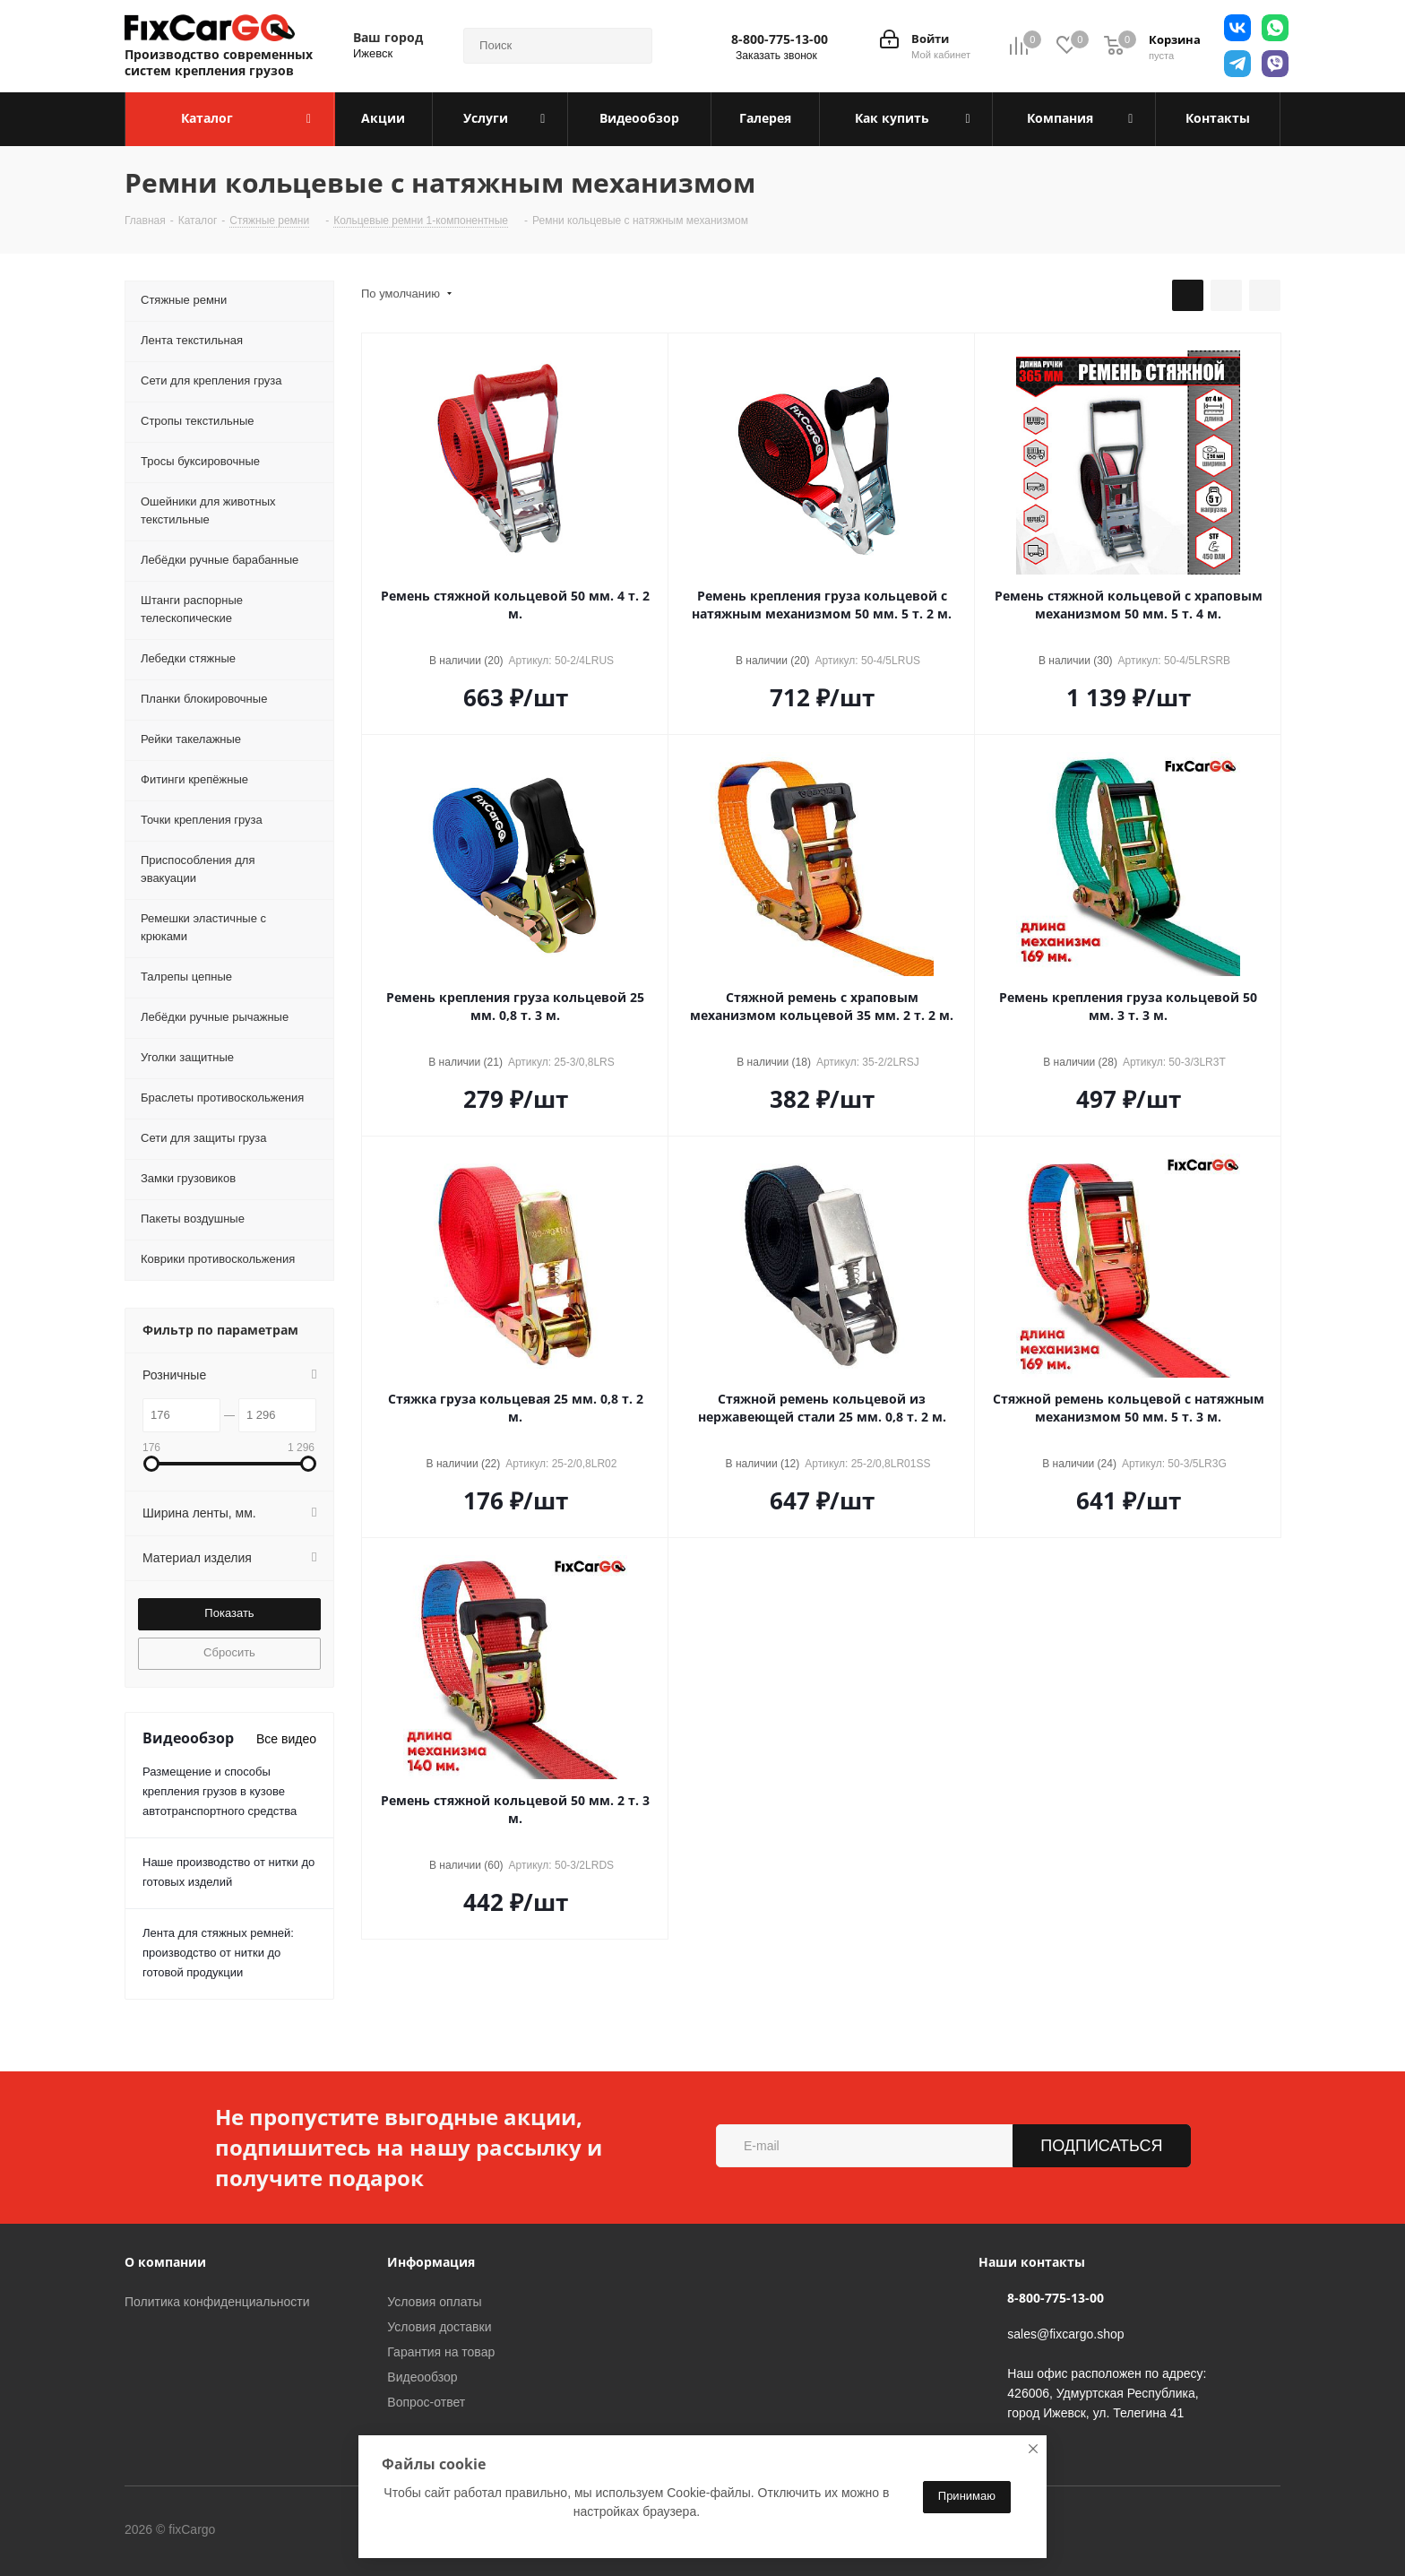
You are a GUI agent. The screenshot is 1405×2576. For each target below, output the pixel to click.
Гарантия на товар (441, 2352)
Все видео (286, 1739)
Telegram (334, 2530)
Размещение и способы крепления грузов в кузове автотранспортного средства (219, 1791)
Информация (431, 2261)
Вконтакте (289, 2530)
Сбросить (229, 1652)
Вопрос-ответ (426, 2402)
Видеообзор (422, 2377)
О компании (165, 2261)
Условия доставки (439, 2327)
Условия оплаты (434, 2302)
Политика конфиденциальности (217, 2302)
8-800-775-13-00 (779, 39)
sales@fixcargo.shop (1065, 2334)
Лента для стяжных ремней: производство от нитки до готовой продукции (218, 1952)
